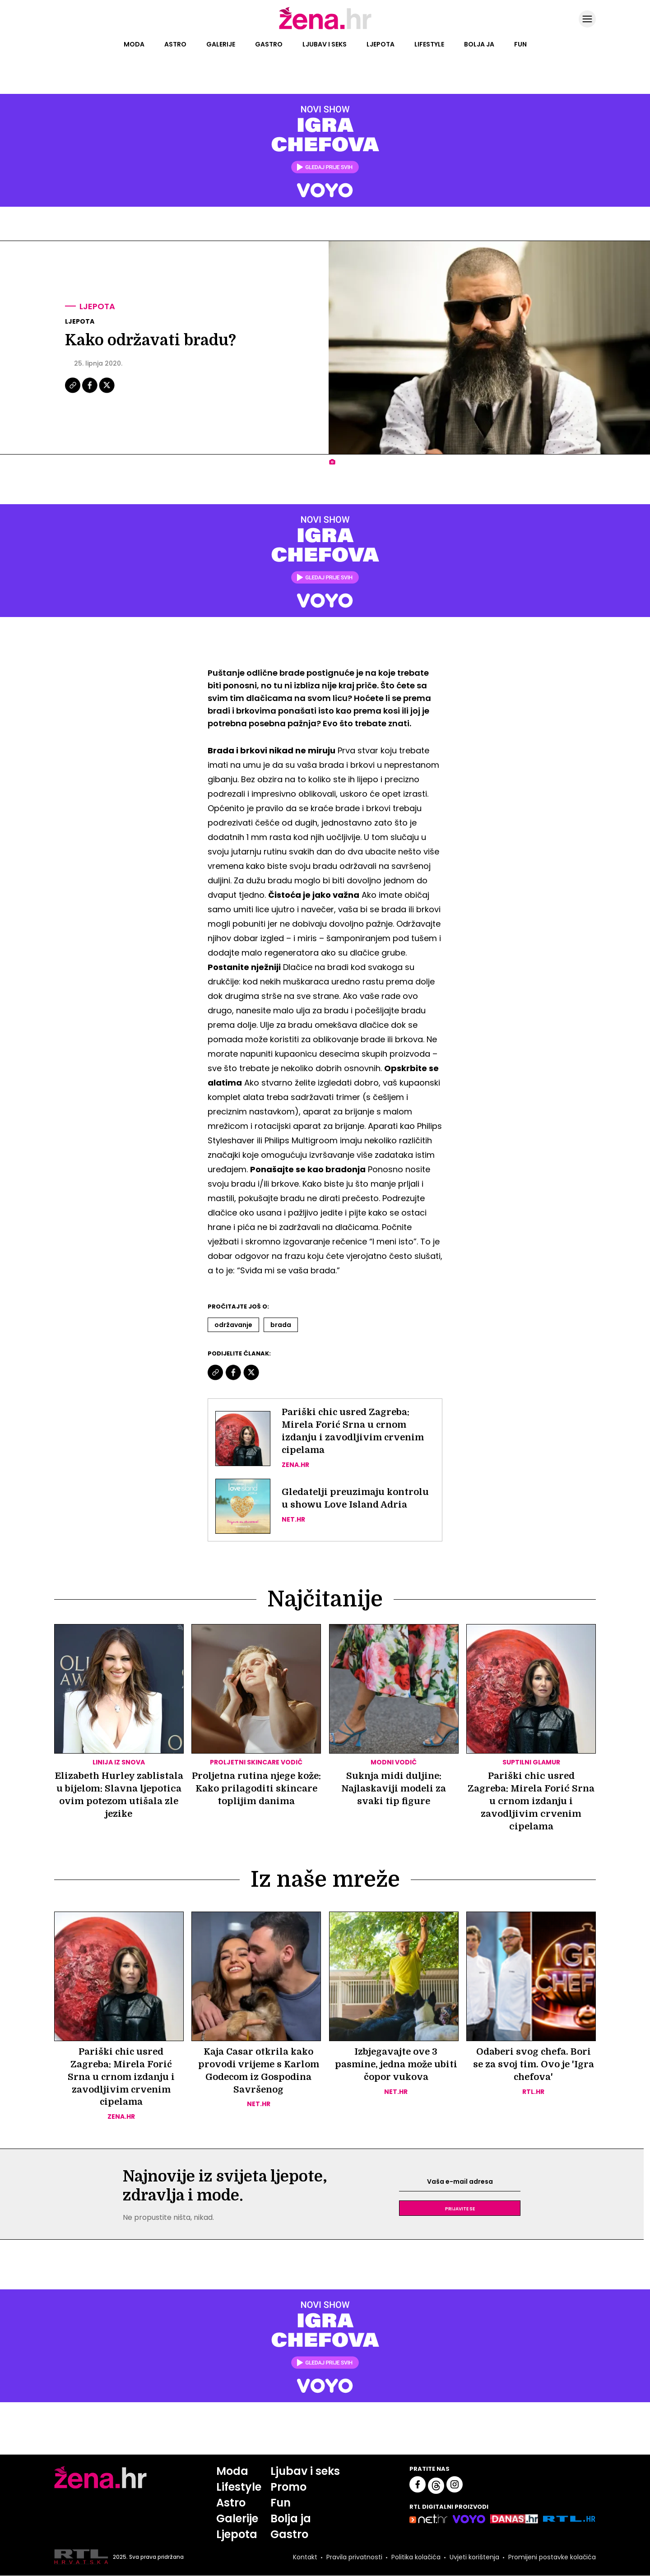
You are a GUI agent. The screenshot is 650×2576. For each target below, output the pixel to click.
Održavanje (233, 1324)
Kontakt (305, 2557)
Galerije (220, 44)
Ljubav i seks (324, 44)
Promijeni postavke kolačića (552, 2557)
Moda (134, 44)
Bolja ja (479, 44)
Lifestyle (429, 44)
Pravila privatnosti (354, 2557)
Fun (520, 44)
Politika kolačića (416, 2557)
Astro (175, 44)
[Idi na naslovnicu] (325, 28)
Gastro (269, 44)
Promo (288, 2487)
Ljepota (381, 44)
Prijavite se (460, 2208)
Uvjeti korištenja (474, 2557)
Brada (280, 1324)
